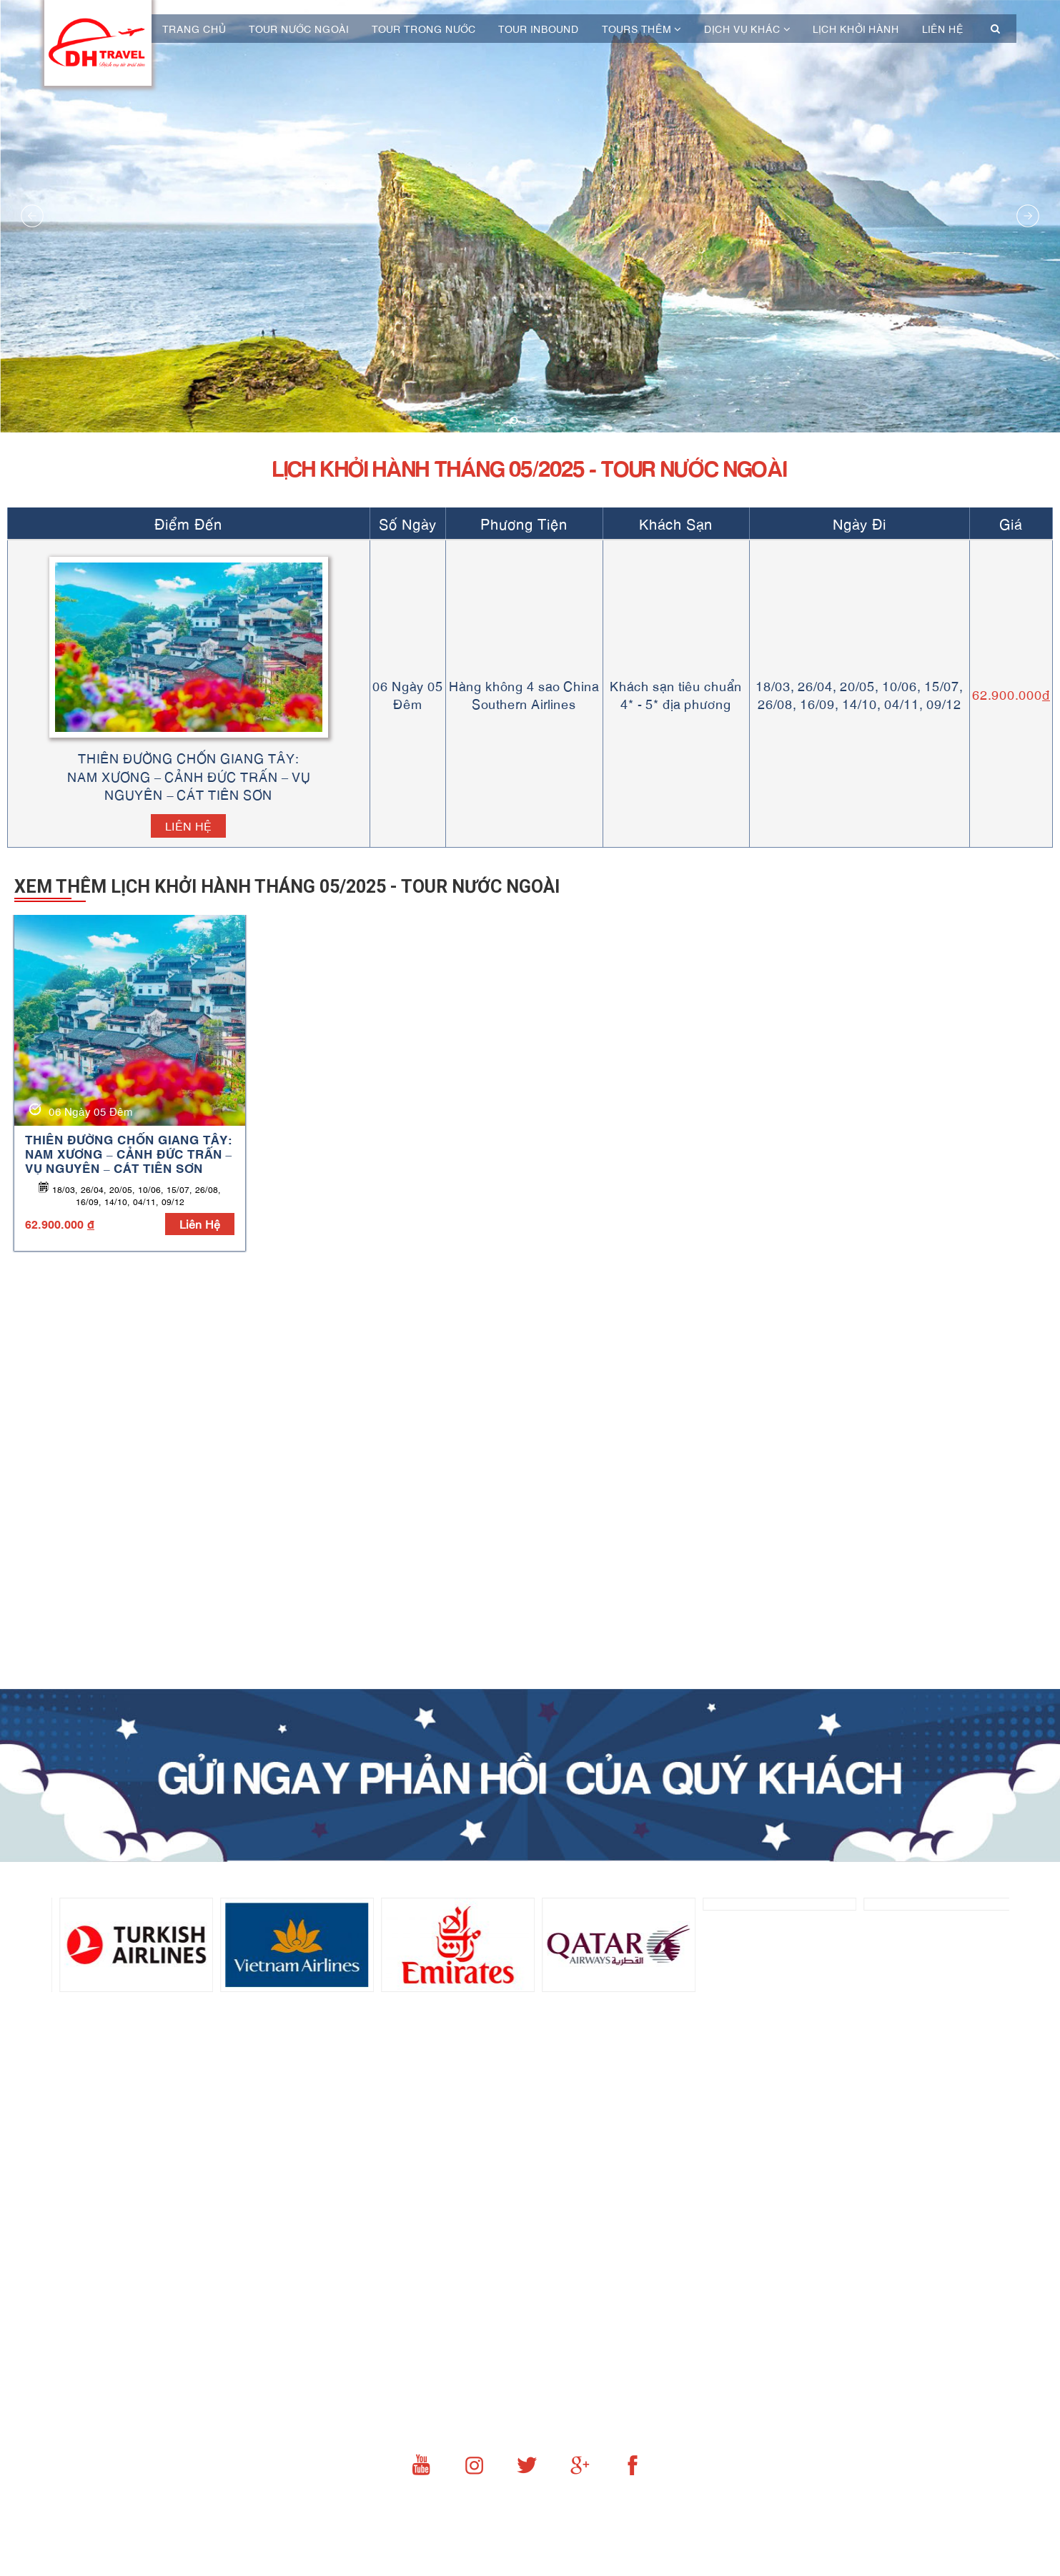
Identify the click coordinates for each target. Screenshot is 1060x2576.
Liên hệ (943, 28)
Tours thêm (641, 28)
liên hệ (199, 1223)
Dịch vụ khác (747, 28)
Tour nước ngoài (299, 28)
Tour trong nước (424, 28)
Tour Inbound (538, 28)
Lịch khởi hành (856, 28)
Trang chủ (194, 28)
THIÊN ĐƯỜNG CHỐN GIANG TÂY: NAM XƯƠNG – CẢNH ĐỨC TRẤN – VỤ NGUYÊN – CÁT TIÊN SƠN (128, 1153)
